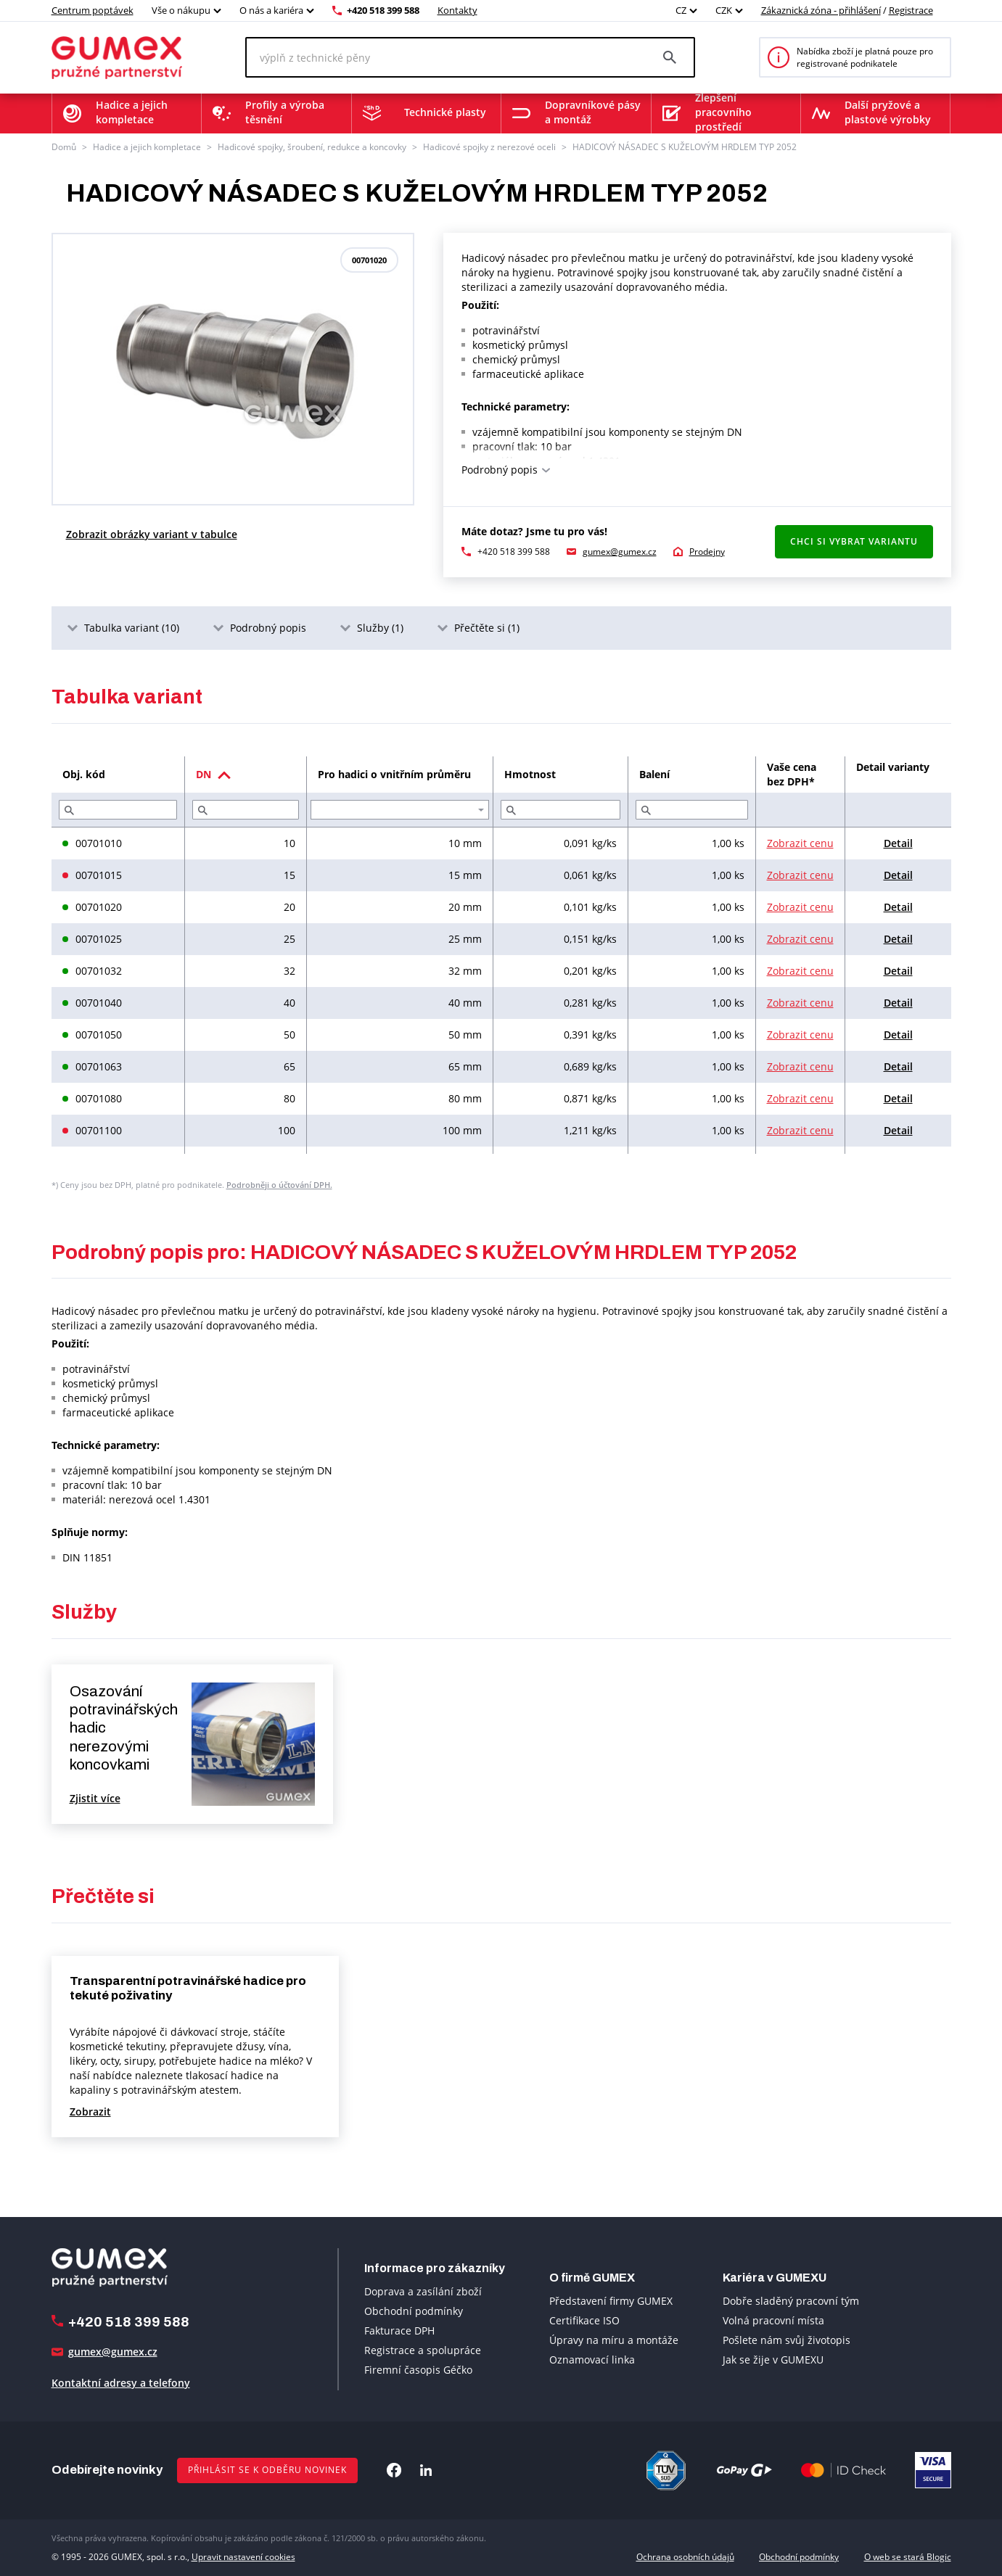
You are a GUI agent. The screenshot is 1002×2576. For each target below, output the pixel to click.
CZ (680, 10)
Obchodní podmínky (413, 2311)
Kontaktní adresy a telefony (121, 2383)
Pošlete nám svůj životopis (786, 2340)
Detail (898, 843)
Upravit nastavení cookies (243, 2557)
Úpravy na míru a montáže (613, 2340)
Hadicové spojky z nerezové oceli (489, 147)
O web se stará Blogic (907, 2557)
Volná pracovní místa (773, 2320)
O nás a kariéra (271, 10)
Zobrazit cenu (800, 843)
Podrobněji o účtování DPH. (279, 1184)
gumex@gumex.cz (620, 551)
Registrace (911, 10)
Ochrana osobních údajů (685, 2557)
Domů (64, 147)
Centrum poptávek (93, 10)
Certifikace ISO (584, 2320)
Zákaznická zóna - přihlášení (821, 10)
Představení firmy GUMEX (611, 2301)
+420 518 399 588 (383, 10)
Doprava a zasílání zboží (423, 2291)
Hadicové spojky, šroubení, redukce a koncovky (312, 147)
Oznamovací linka (592, 2359)
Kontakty (457, 10)
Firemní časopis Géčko (418, 2370)
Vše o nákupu (181, 10)
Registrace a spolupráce (422, 2350)
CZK (723, 10)
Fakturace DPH (399, 2330)
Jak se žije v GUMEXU (773, 2359)
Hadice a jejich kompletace (147, 147)
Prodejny (707, 551)
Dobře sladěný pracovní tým (791, 2301)
